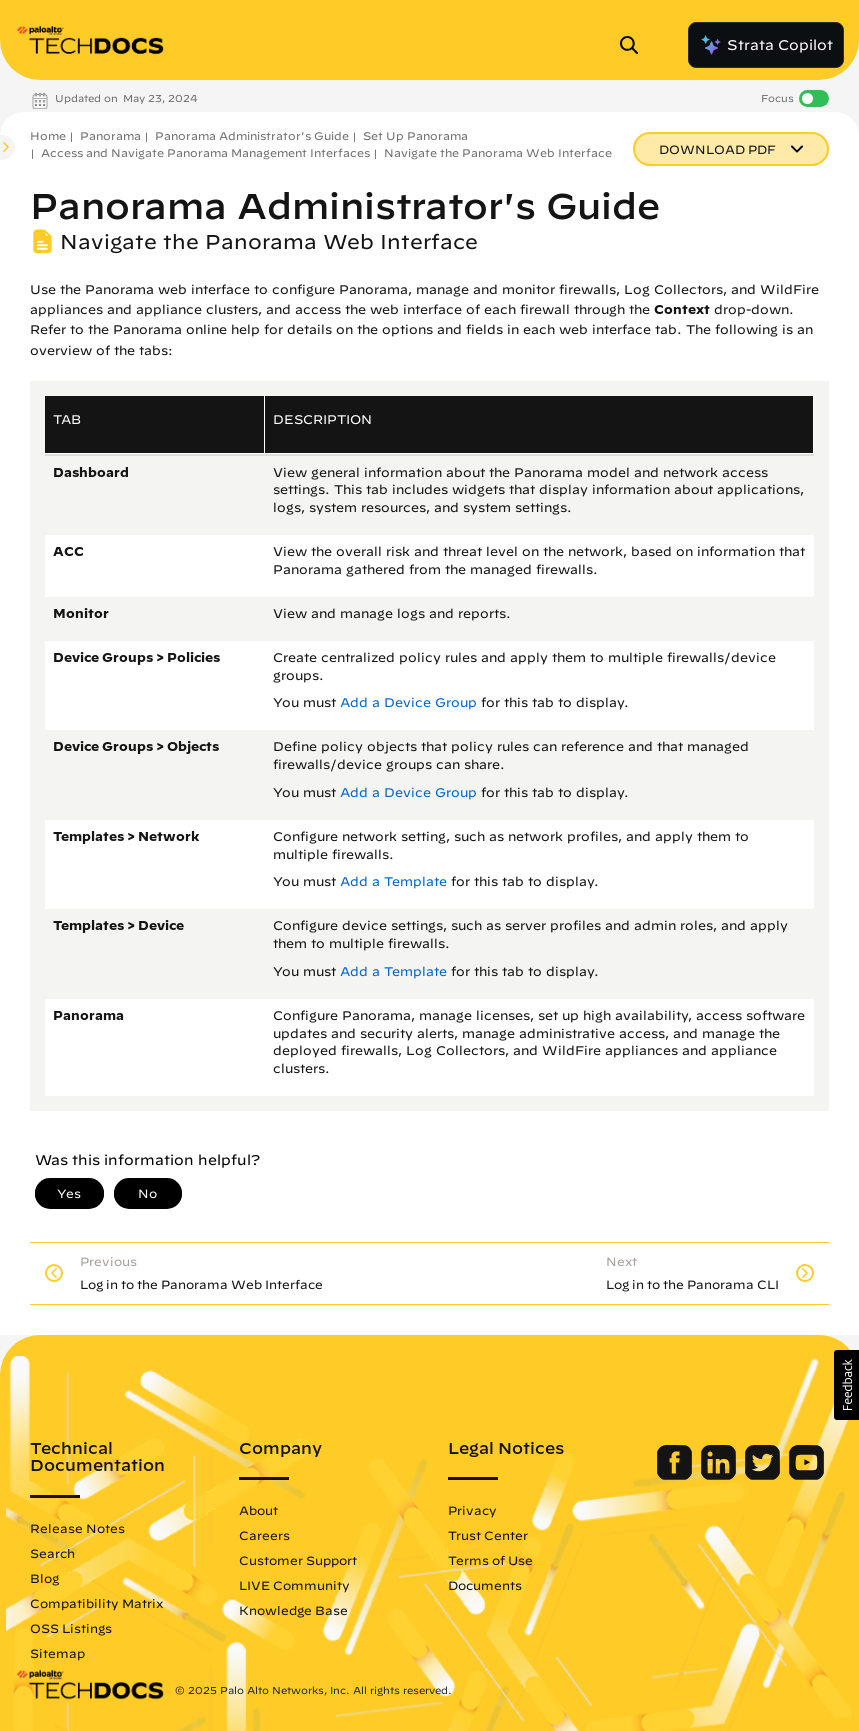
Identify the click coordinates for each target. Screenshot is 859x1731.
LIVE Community (294, 1585)
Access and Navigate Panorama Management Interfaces (205, 152)
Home (48, 135)
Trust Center (488, 1535)
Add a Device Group (408, 702)
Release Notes (77, 1528)
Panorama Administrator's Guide (252, 135)
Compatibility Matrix (96, 1603)
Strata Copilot (766, 45)
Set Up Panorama (415, 135)
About (258, 1510)
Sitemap (57, 1653)
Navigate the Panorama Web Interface (498, 152)
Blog (44, 1578)
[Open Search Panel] (635, 45)
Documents (485, 1585)
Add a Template (393, 881)
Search (52, 1553)
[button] (846, 1385)
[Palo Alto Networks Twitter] (764, 1475)
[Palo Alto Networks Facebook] (676, 1475)
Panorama (110, 135)
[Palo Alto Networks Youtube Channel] (806, 1475)
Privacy (472, 1510)
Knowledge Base (293, 1610)
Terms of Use (490, 1560)
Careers (264, 1535)
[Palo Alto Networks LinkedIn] (720, 1475)
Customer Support (298, 1560)
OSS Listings (71, 1628)
